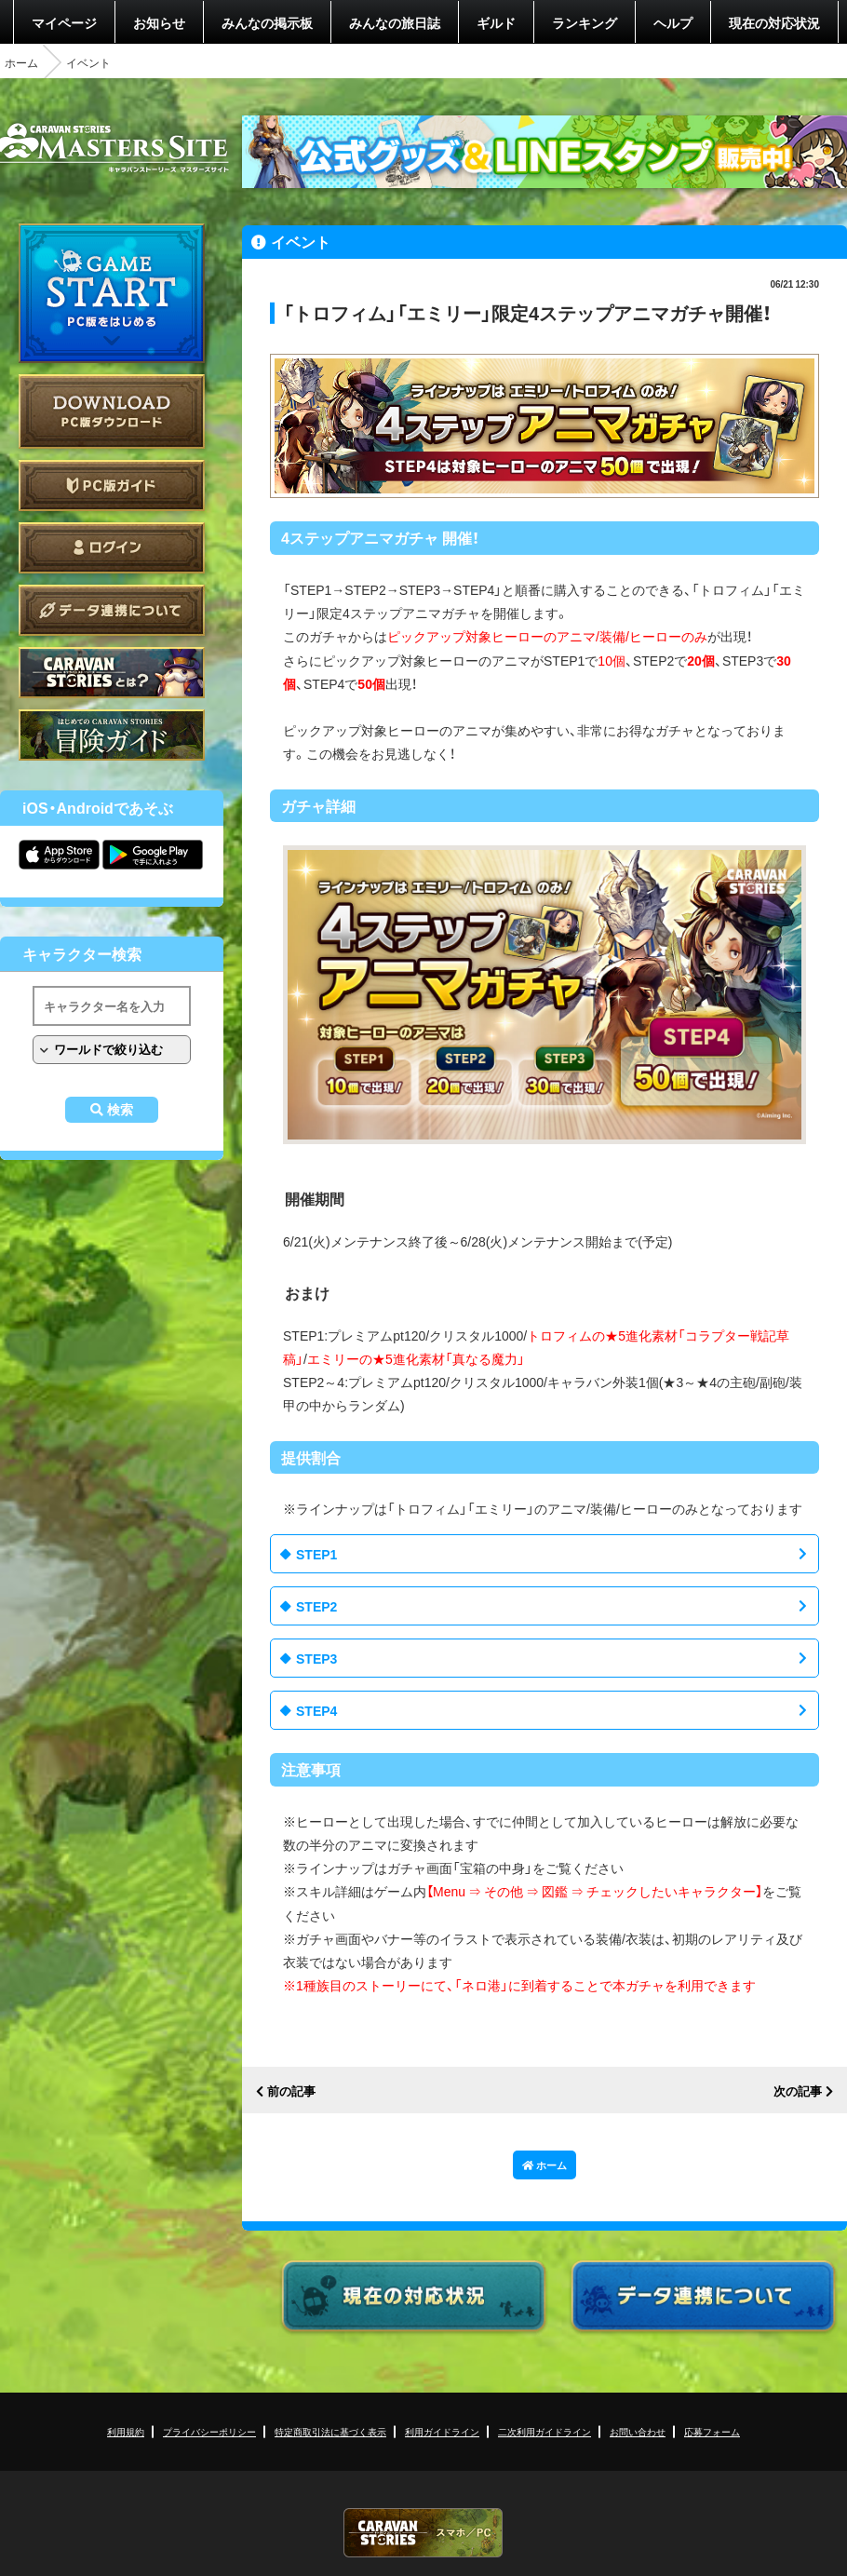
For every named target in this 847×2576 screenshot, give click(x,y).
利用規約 (125, 2431)
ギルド (496, 22)
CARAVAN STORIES (423, 2532)
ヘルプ (672, 22)
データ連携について (112, 610)
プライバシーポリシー (209, 2431)
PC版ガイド (112, 485)
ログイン (112, 547)
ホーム (21, 62)
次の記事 (797, 2091)
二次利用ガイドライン (544, 2431)
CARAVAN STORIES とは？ (112, 672)
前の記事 (291, 2091)
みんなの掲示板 (267, 22)
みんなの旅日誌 (394, 22)
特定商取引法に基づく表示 (330, 2431)
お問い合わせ (638, 2431)
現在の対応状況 (774, 22)
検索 (120, 1109)
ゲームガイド (112, 735)
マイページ (64, 22)
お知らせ (159, 22)
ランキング (584, 22)
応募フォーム (712, 2431)
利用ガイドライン (442, 2431)
